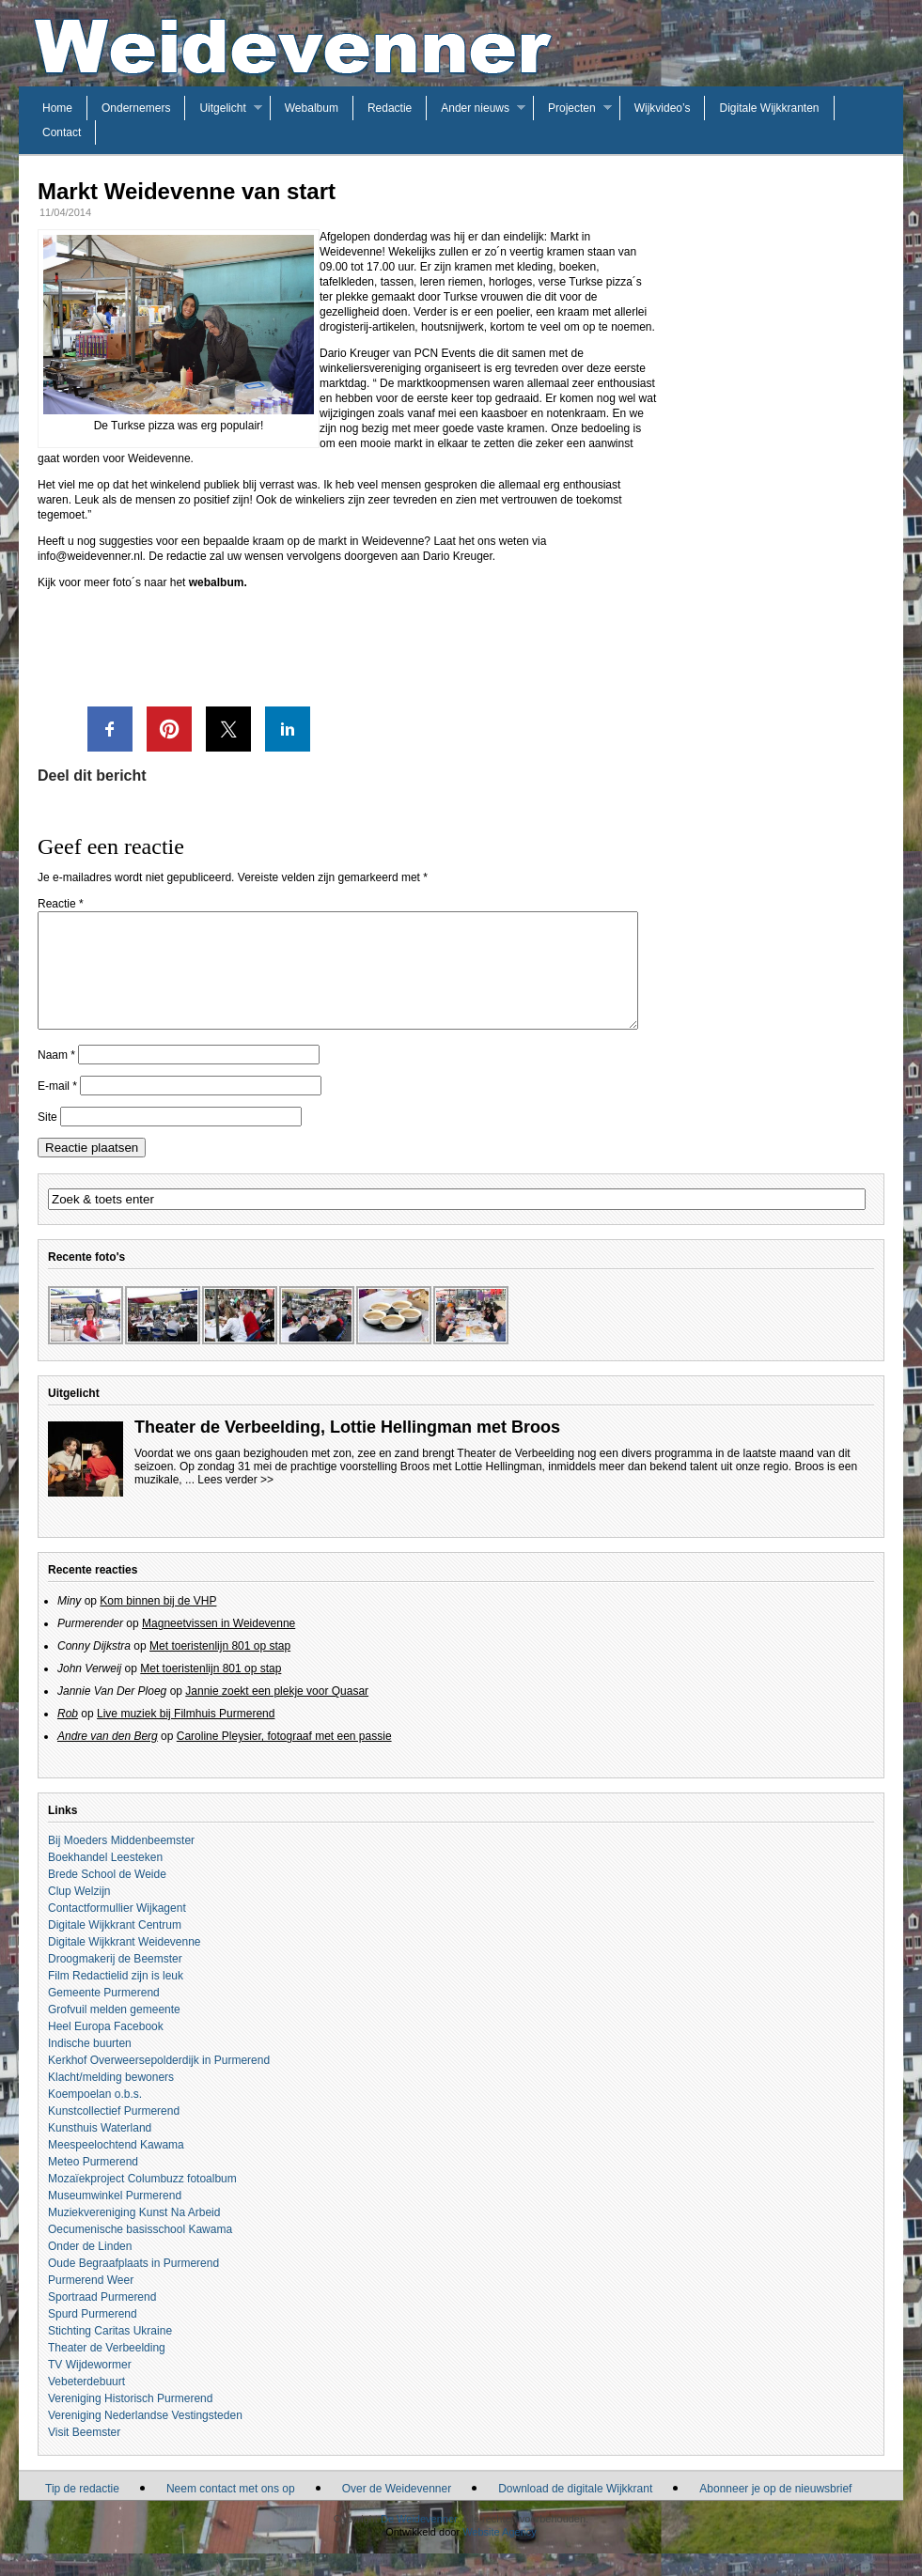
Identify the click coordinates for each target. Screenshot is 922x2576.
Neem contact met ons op (230, 2511)
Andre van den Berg (107, 1758)
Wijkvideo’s (662, 108)
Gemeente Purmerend (104, 2015)
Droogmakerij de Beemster (115, 1981)
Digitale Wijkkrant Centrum (114, 1947)
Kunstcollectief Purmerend (114, 2133)
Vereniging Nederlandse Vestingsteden (145, 2437)
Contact (61, 132)
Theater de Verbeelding (106, 2370)
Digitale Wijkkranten (769, 108)
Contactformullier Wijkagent (117, 1930)
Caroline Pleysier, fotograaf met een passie (284, 1758)
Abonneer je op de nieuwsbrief (775, 2511)
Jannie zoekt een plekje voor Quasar (276, 1713)
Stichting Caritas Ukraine (110, 2353)
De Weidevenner (419, 2541)
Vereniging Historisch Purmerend (130, 2421)
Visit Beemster (84, 2454)
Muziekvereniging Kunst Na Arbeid (134, 2235)
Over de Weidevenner (397, 2511)
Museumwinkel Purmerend (114, 2218)
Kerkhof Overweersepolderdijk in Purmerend (159, 2082)
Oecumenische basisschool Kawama (140, 2251)
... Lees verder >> (229, 1502)
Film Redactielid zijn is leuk (115, 1998)
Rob (67, 1736)
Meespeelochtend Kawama (116, 2167)
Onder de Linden (90, 2268)
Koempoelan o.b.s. (95, 2116)
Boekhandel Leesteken (105, 1879)
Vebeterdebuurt (86, 2404)
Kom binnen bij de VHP (158, 1623)
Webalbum (311, 108)
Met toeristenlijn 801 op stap (219, 1668)
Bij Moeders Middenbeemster (121, 1863)
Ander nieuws (475, 108)
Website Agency (499, 2554)
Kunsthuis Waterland (99, 2150)
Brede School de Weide (107, 1896)
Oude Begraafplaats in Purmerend (133, 2285)
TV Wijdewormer (90, 2387)
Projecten (572, 108)
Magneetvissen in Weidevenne (218, 1646)
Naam (56, 1077)
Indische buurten (90, 2065)
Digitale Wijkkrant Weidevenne (124, 1964)
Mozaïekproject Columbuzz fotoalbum (142, 2201)
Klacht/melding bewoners (111, 2099)
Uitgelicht (222, 108)
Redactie (389, 108)
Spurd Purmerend (92, 2336)
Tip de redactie (82, 2511)
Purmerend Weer (90, 2302)
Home (57, 108)
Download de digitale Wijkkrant (575, 2511)
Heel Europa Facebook (106, 2049)
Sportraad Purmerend (102, 2319)
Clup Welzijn (79, 1913)
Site (47, 1139)
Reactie (61, 903)
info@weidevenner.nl (90, 556)
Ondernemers (136, 108)
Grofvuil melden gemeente (114, 2032)
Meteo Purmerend (93, 2184)
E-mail (57, 1108)
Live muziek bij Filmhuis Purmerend (185, 1736)
